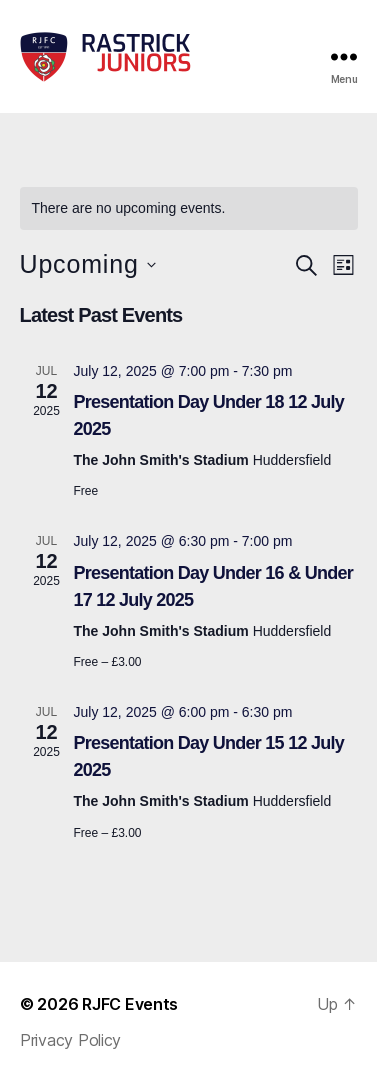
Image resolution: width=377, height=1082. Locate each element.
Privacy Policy (70, 1040)
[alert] (189, 208)
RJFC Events (130, 1004)
